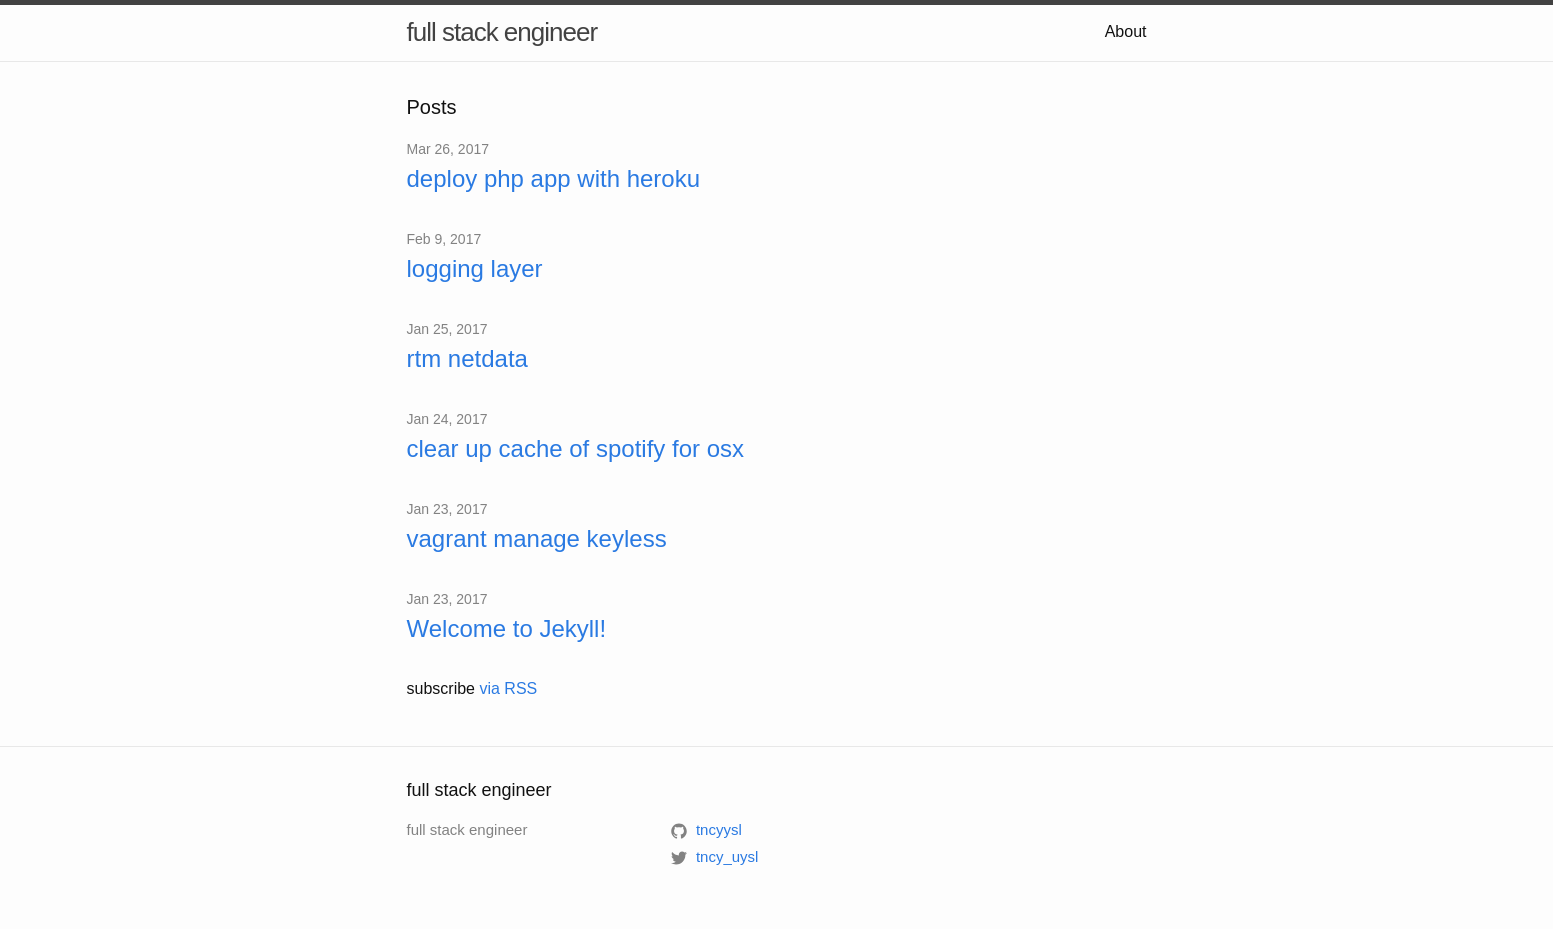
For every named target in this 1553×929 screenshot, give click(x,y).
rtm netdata (467, 358)
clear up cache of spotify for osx (576, 448)
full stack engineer (502, 32)
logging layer (475, 268)
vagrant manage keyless (537, 538)
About (1126, 31)
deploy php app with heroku (554, 178)
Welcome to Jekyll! (507, 628)
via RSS (508, 688)
